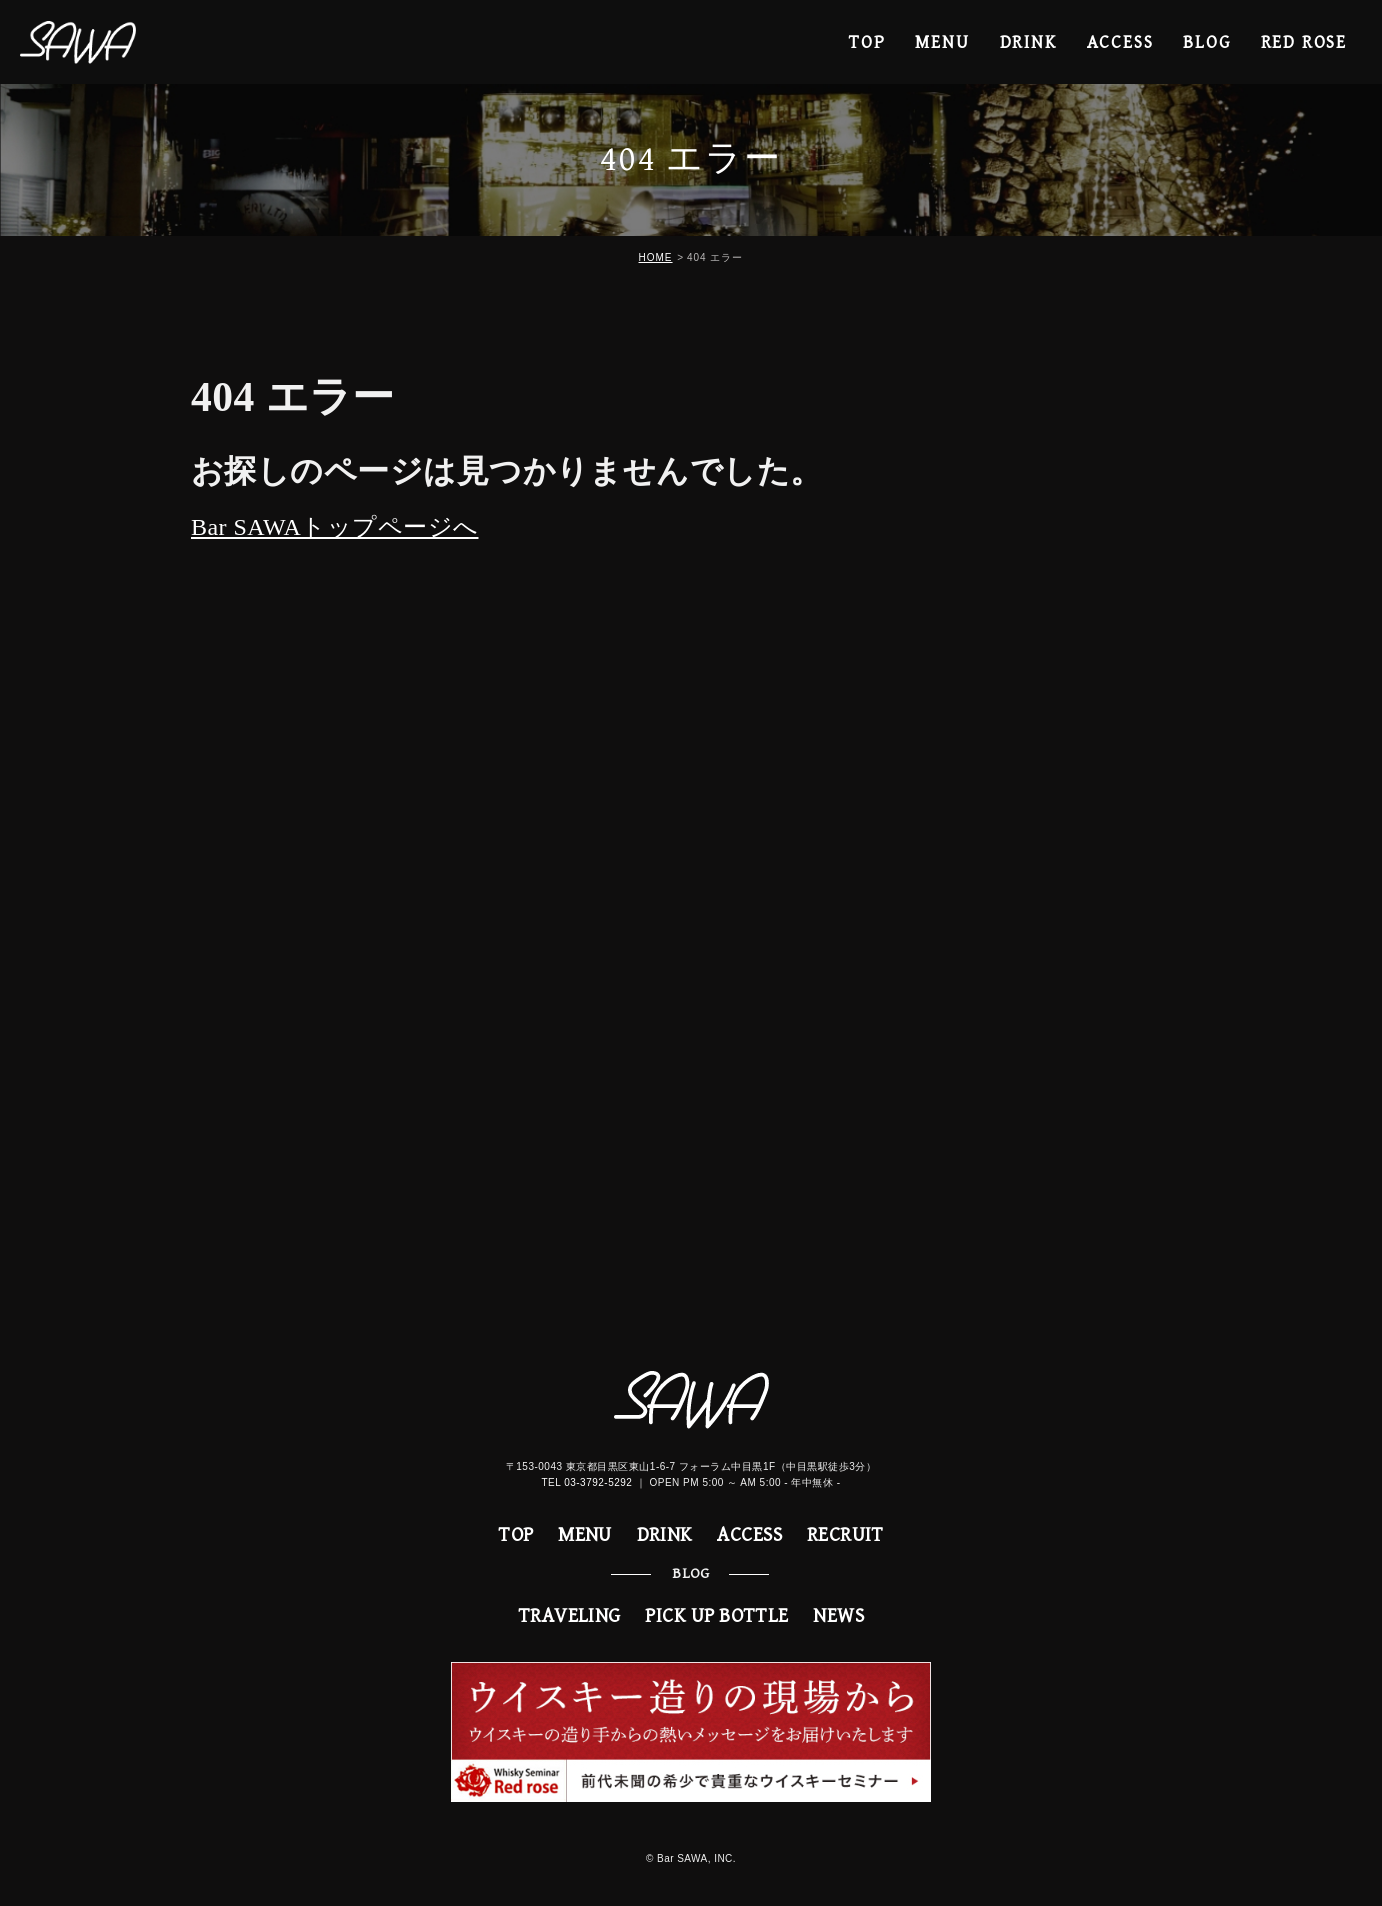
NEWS (838, 1616)
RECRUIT (845, 1535)
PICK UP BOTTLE (716, 1616)
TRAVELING (569, 1616)
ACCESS (1120, 42)
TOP (867, 42)
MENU (942, 42)
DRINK (1028, 42)
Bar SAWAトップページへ (334, 527)
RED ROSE (1304, 42)
